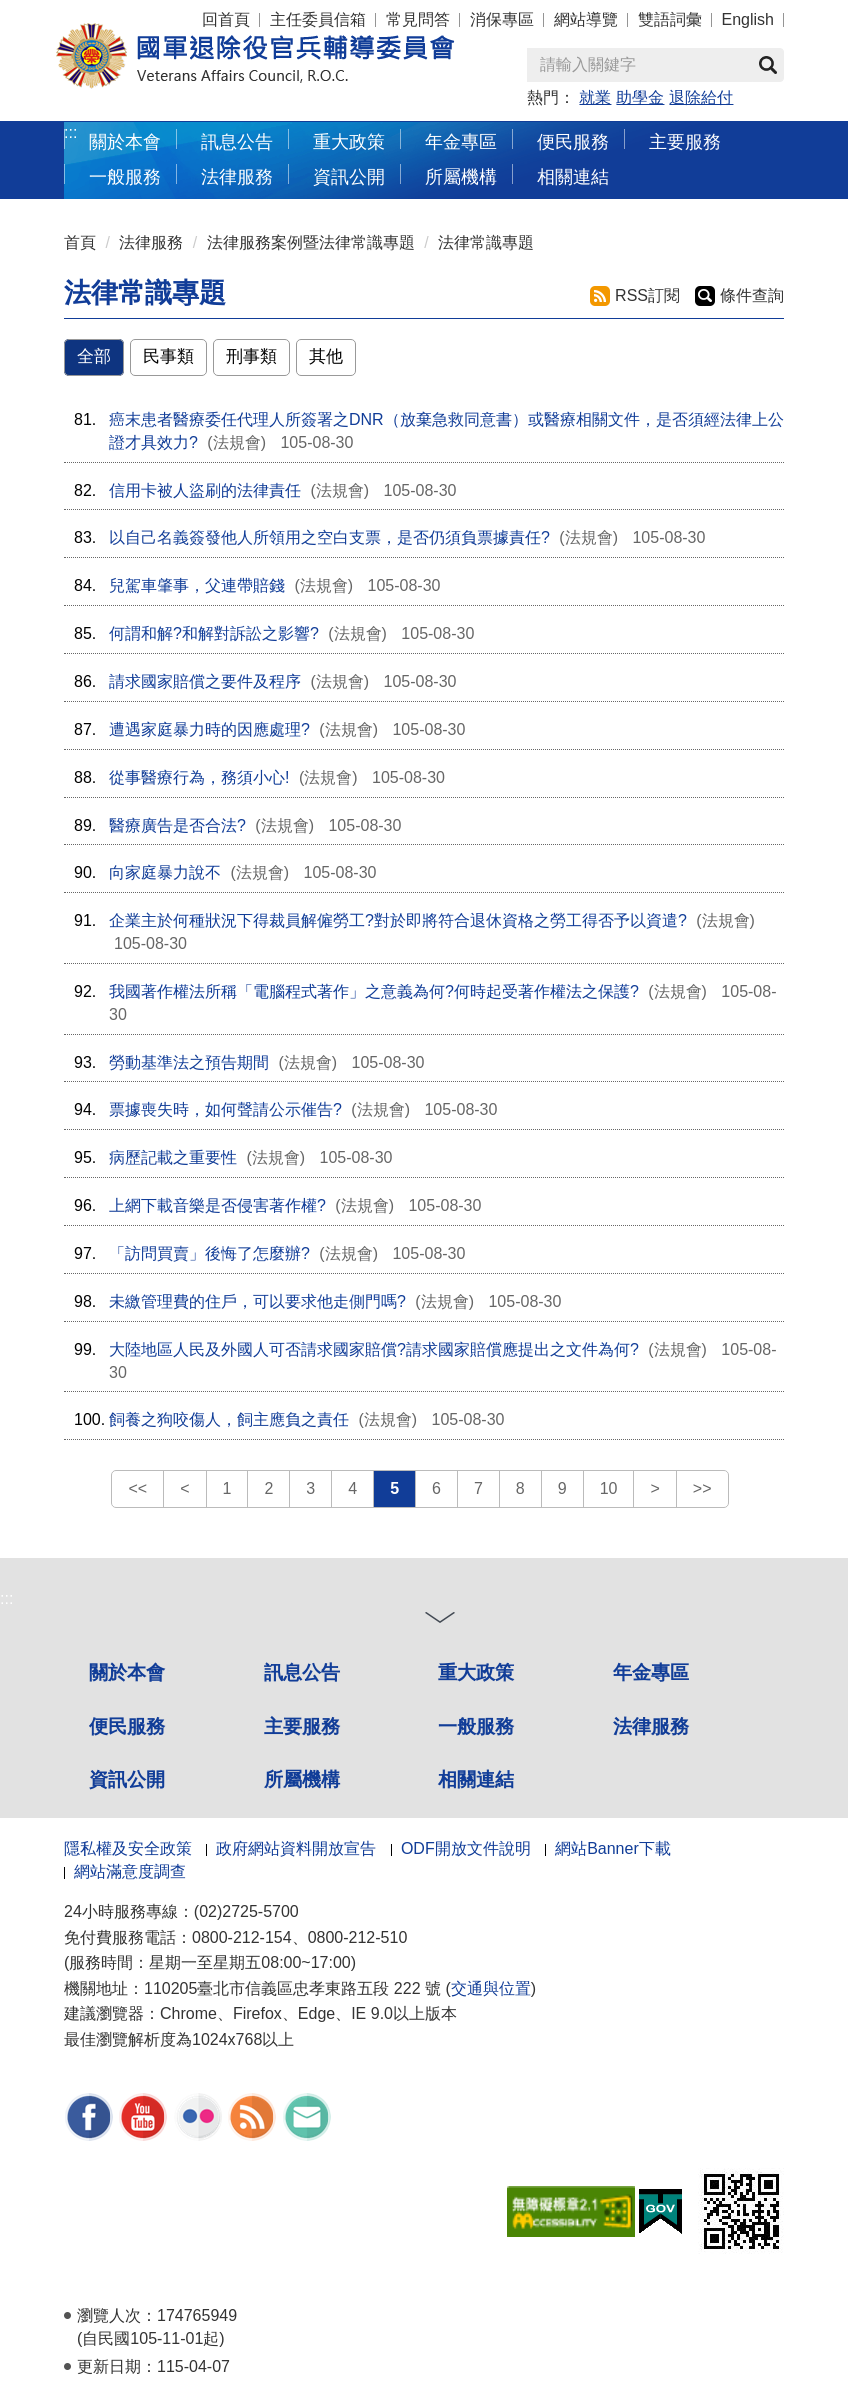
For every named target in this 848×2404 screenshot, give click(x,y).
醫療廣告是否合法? (177, 825)
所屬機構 (302, 1779)
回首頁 (226, 19)
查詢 (768, 65)
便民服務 (127, 1726)
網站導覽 (586, 19)
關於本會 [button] (125, 141)
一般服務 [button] (125, 176)
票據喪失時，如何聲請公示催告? (225, 1109)
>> (702, 1488)
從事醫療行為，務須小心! (199, 777)
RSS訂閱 (647, 295)
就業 (595, 97)
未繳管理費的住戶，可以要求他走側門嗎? (257, 1301)
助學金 (640, 97)
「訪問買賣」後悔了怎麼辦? (209, 1253)
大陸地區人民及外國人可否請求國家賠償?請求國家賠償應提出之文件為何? (374, 1349)
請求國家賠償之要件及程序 (205, 681)
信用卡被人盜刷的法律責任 (205, 490)
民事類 (168, 356)
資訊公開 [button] (349, 176)
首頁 (80, 242)
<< (137, 1488)
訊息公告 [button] (237, 141)
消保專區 (502, 19)
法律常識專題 (486, 242)
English (748, 19)
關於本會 (127, 1672)
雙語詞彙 (670, 19)
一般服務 (476, 1726)
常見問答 (418, 19)
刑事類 (251, 356)
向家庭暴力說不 (165, 872)
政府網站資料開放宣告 (296, 1848)
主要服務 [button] (685, 141)
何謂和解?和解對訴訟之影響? (214, 633)
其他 (326, 356)
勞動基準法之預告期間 (189, 1062)
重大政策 (349, 141)
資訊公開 (127, 1779)
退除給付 (701, 97)
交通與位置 (491, 1988)
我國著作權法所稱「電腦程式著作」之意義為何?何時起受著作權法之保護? (374, 991)
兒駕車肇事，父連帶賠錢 (197, 585)
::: (70, 132)
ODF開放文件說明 (466, 1848)
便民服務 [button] (573, 141)
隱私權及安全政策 (128, 1848)
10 (609, 1488)
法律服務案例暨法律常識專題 (311, 242)
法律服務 (151, 242)
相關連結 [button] (573, 176)
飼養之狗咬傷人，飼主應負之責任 (229, 1419)
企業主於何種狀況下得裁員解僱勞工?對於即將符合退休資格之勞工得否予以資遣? (398, 920)
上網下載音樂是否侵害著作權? (217, 1205)
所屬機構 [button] (461, 176)
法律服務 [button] (237, 176)
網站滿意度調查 (130, 1871)
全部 (94, 356)
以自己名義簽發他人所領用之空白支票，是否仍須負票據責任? (329, 537)
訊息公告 (302, 1672)
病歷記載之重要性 (173, 1157)
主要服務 (302, 1726)
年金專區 (461, 141)
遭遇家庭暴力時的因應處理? (209, 729)
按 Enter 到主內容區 (90, 13)
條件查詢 (752, 295)
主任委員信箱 (318, 19)
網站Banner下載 (613, 1848)
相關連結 (476, 1779)
